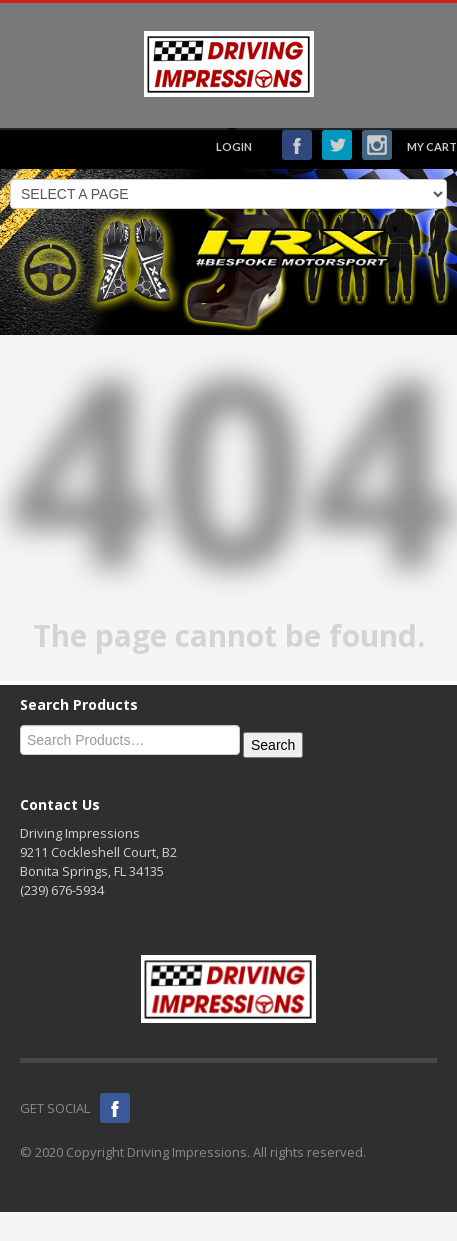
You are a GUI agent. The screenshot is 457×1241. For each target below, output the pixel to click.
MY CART (432, 146)
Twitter (337, 145)
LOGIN (234, 146)
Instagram (377, 145)
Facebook (297, 145)
